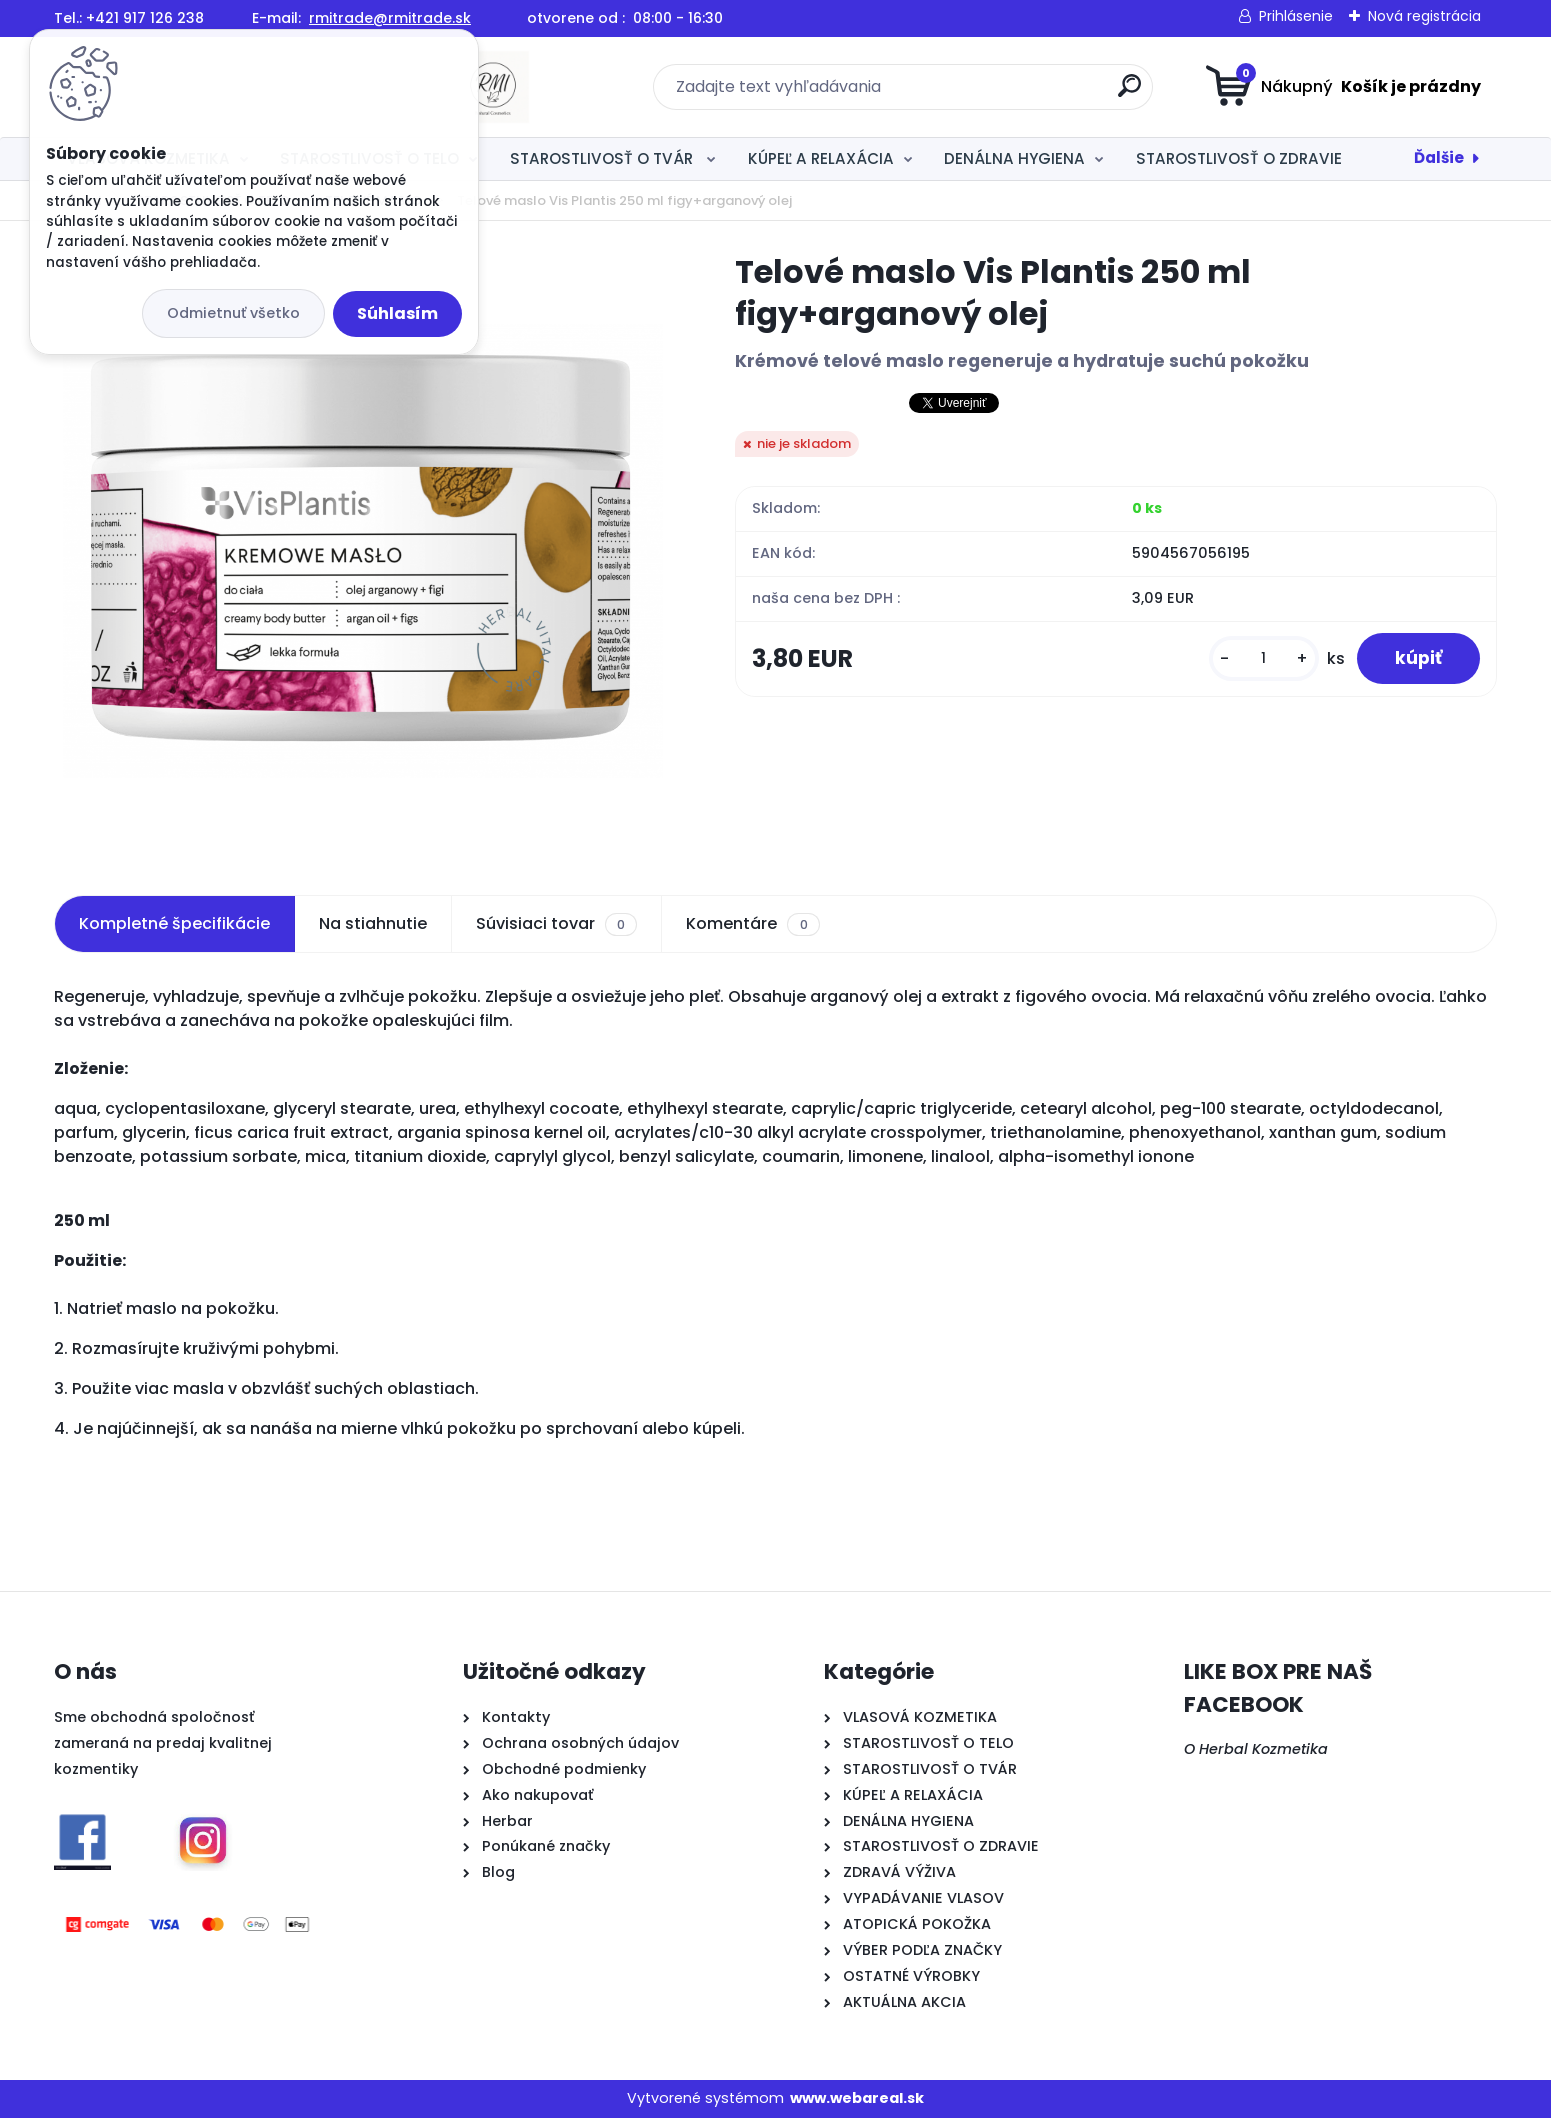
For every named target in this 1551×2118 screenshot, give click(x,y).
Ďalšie (1439, 157)
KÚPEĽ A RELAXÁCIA (821, 158)
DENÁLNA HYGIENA (1014, 158)
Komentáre (752, 924)
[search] (970, 93)
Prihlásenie (1296, 16)
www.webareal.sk (857, 2098)
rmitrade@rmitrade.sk (390, 18)
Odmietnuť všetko (233, 313)
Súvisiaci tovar (556, 924)
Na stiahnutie (373, 923)
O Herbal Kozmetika (1256, 1749)
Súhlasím (397, 313)
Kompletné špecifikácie (174, 923)
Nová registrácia (1424, 16)
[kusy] (1260, 659)
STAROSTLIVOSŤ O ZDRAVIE (1239, 158)
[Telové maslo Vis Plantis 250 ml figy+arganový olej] (363, 551)
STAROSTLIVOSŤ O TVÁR (603, 158)
